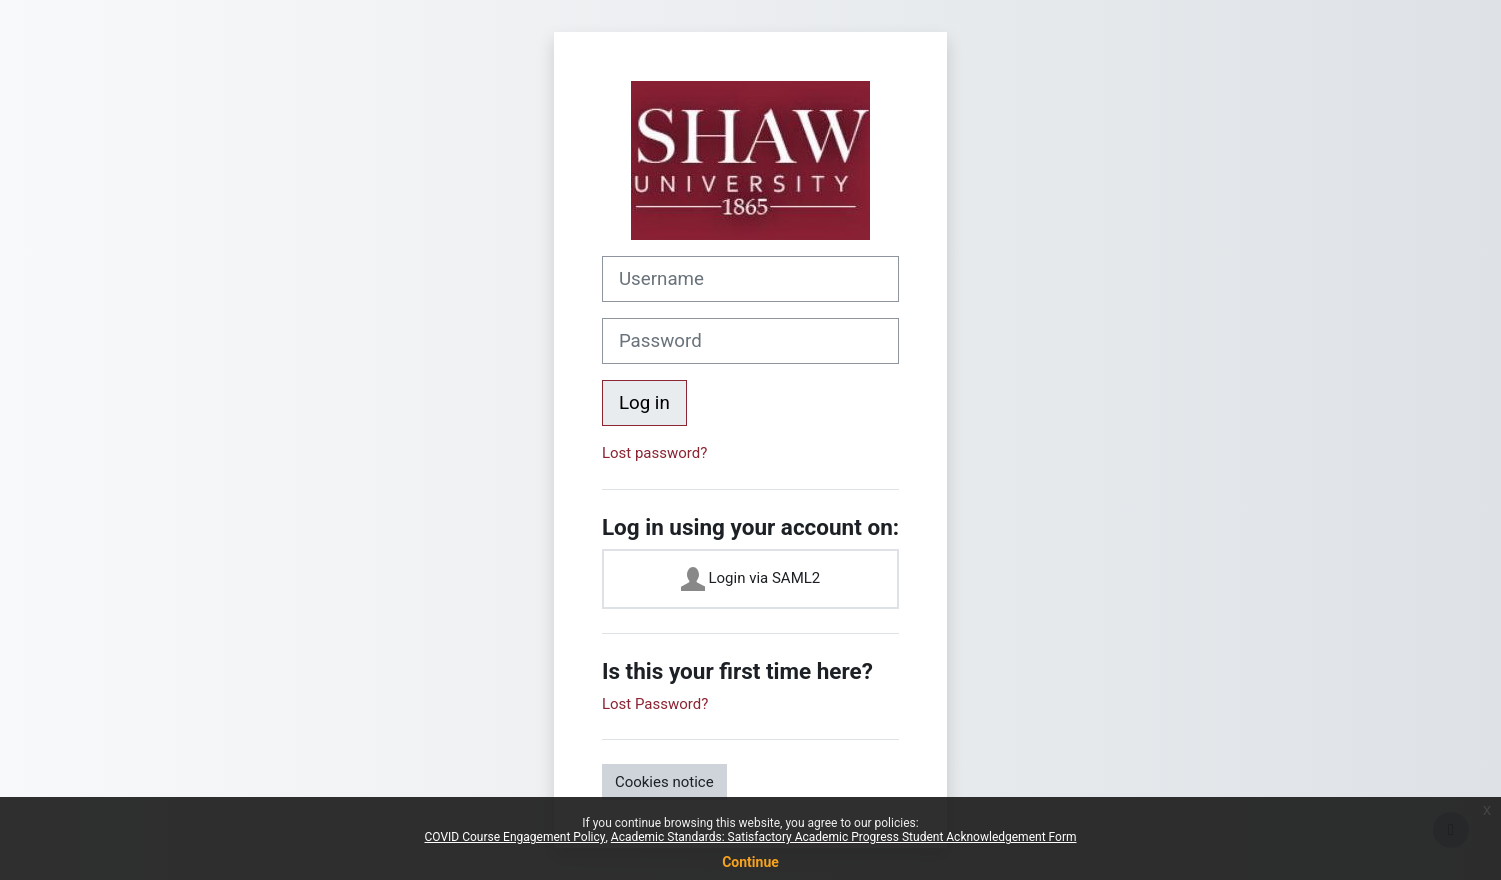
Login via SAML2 (751, 579)
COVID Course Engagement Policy (515, 837)
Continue (750, 862)
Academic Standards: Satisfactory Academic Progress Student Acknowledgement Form (844, 837)
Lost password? (654, 453)
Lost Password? (655, 704)
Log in (644, 403)
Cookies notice (664, 782)
